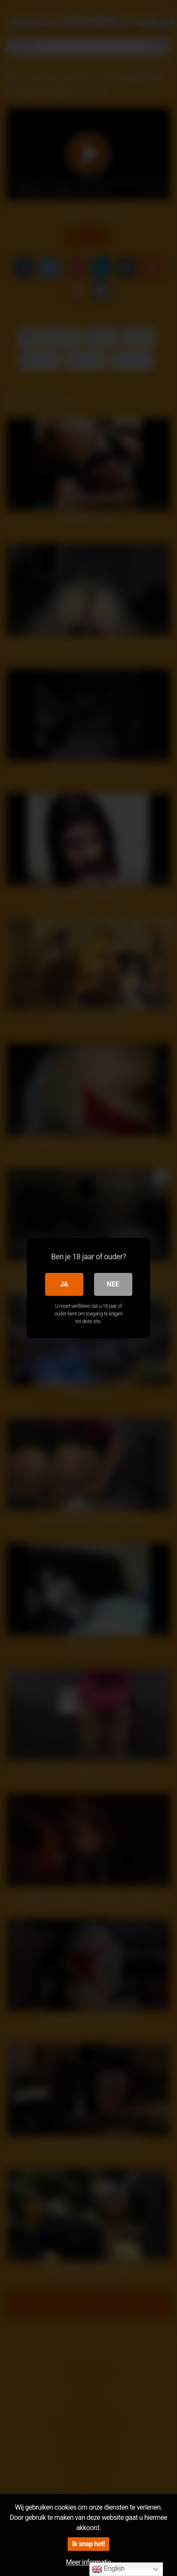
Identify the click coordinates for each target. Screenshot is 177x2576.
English (108, 2569)
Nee (113, 1284)
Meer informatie (88, 2562)
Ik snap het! (88, 2544)
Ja (64, 1284)
